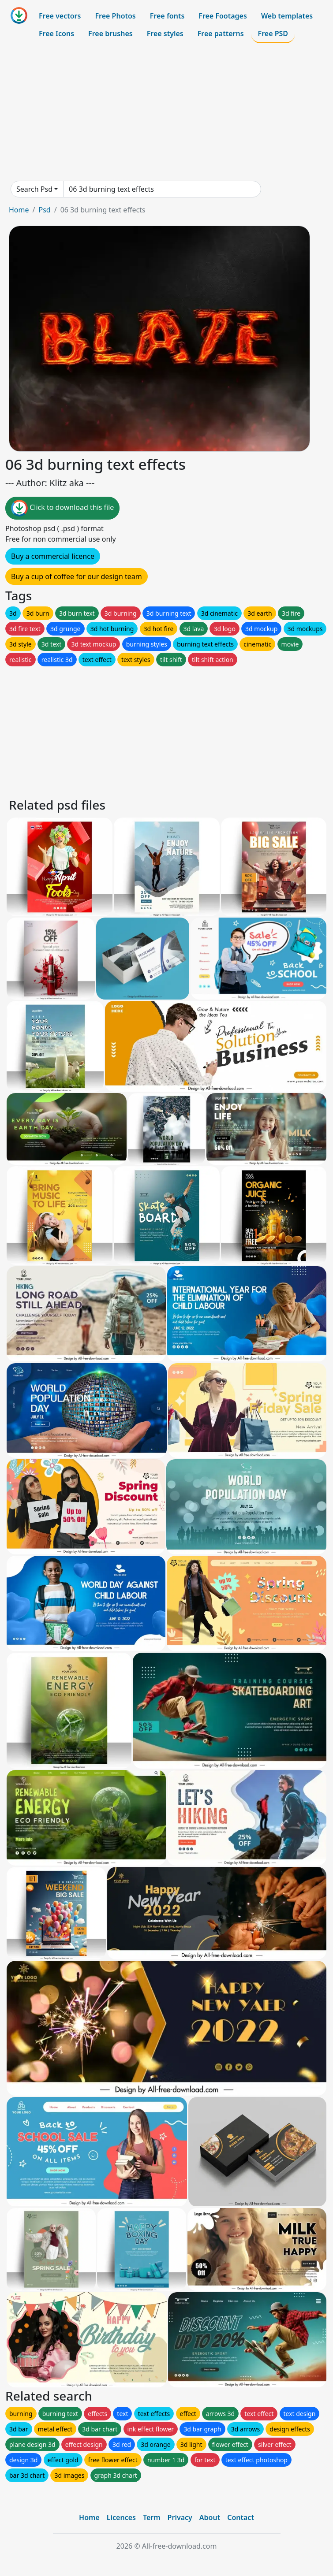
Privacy (180, 2517)
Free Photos (115, 16)
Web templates (287, 16)
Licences (121, 2517)
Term (152, 2517)
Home (19, 210)
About (209, 2517)
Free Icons (56, 33)
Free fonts (167, 16)
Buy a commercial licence (52, 556)
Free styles (165, 33)
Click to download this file (62, 508)
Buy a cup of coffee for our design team (76, 576)
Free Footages (222, 16)
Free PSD (273, 33)
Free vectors (60, 16)
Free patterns (221, 33)
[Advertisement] (166, 112)
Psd (44, 210)
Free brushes (110, 33)
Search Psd (34, 189)
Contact (240, 2517)
